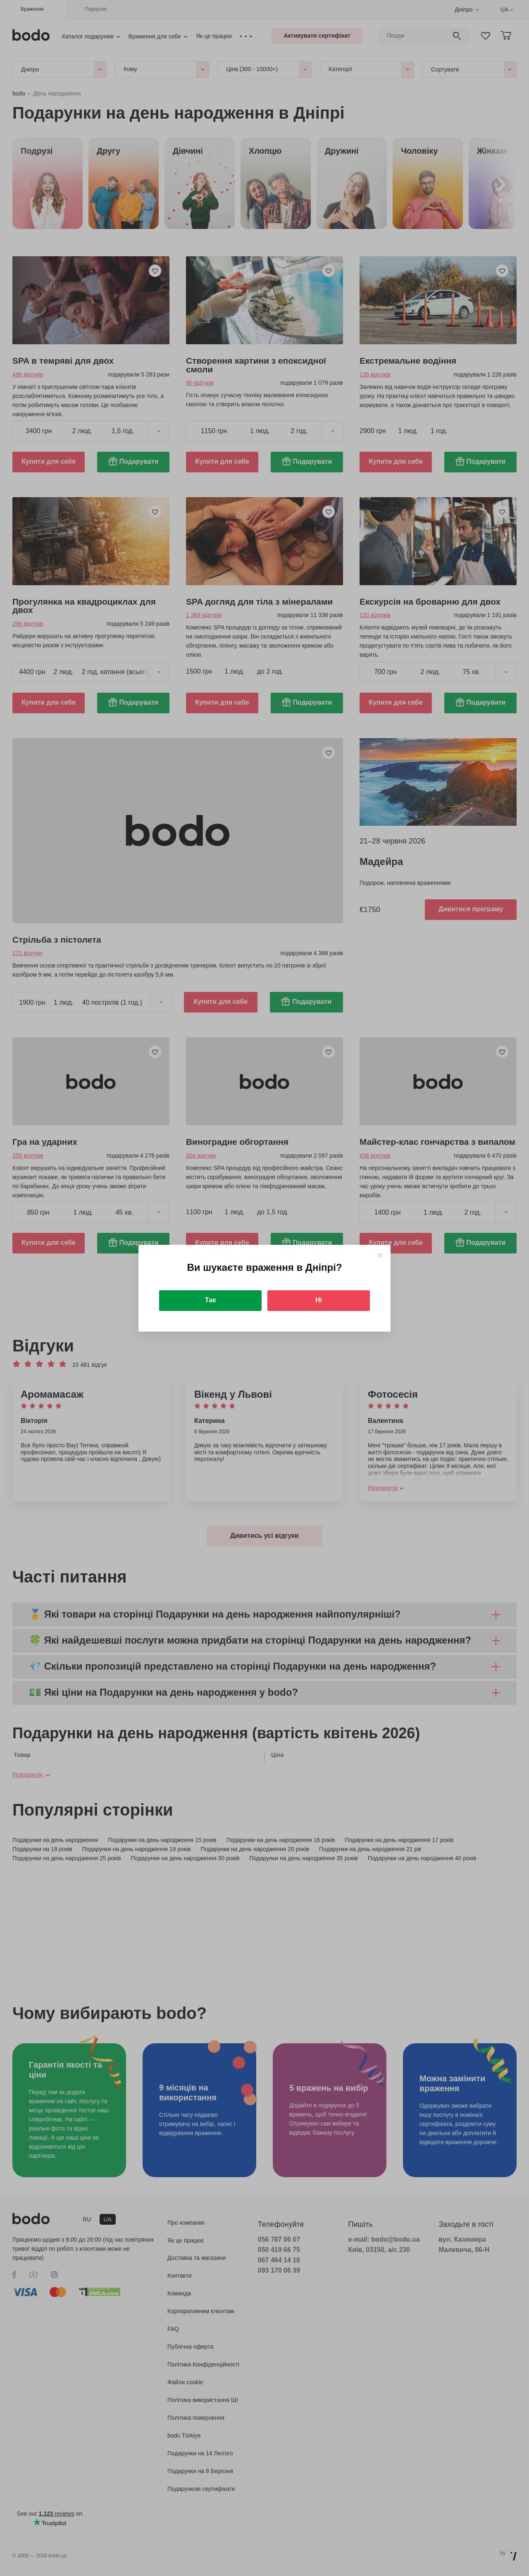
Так (210, 1299)
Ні (318, 1299)
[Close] (380, 1255)
